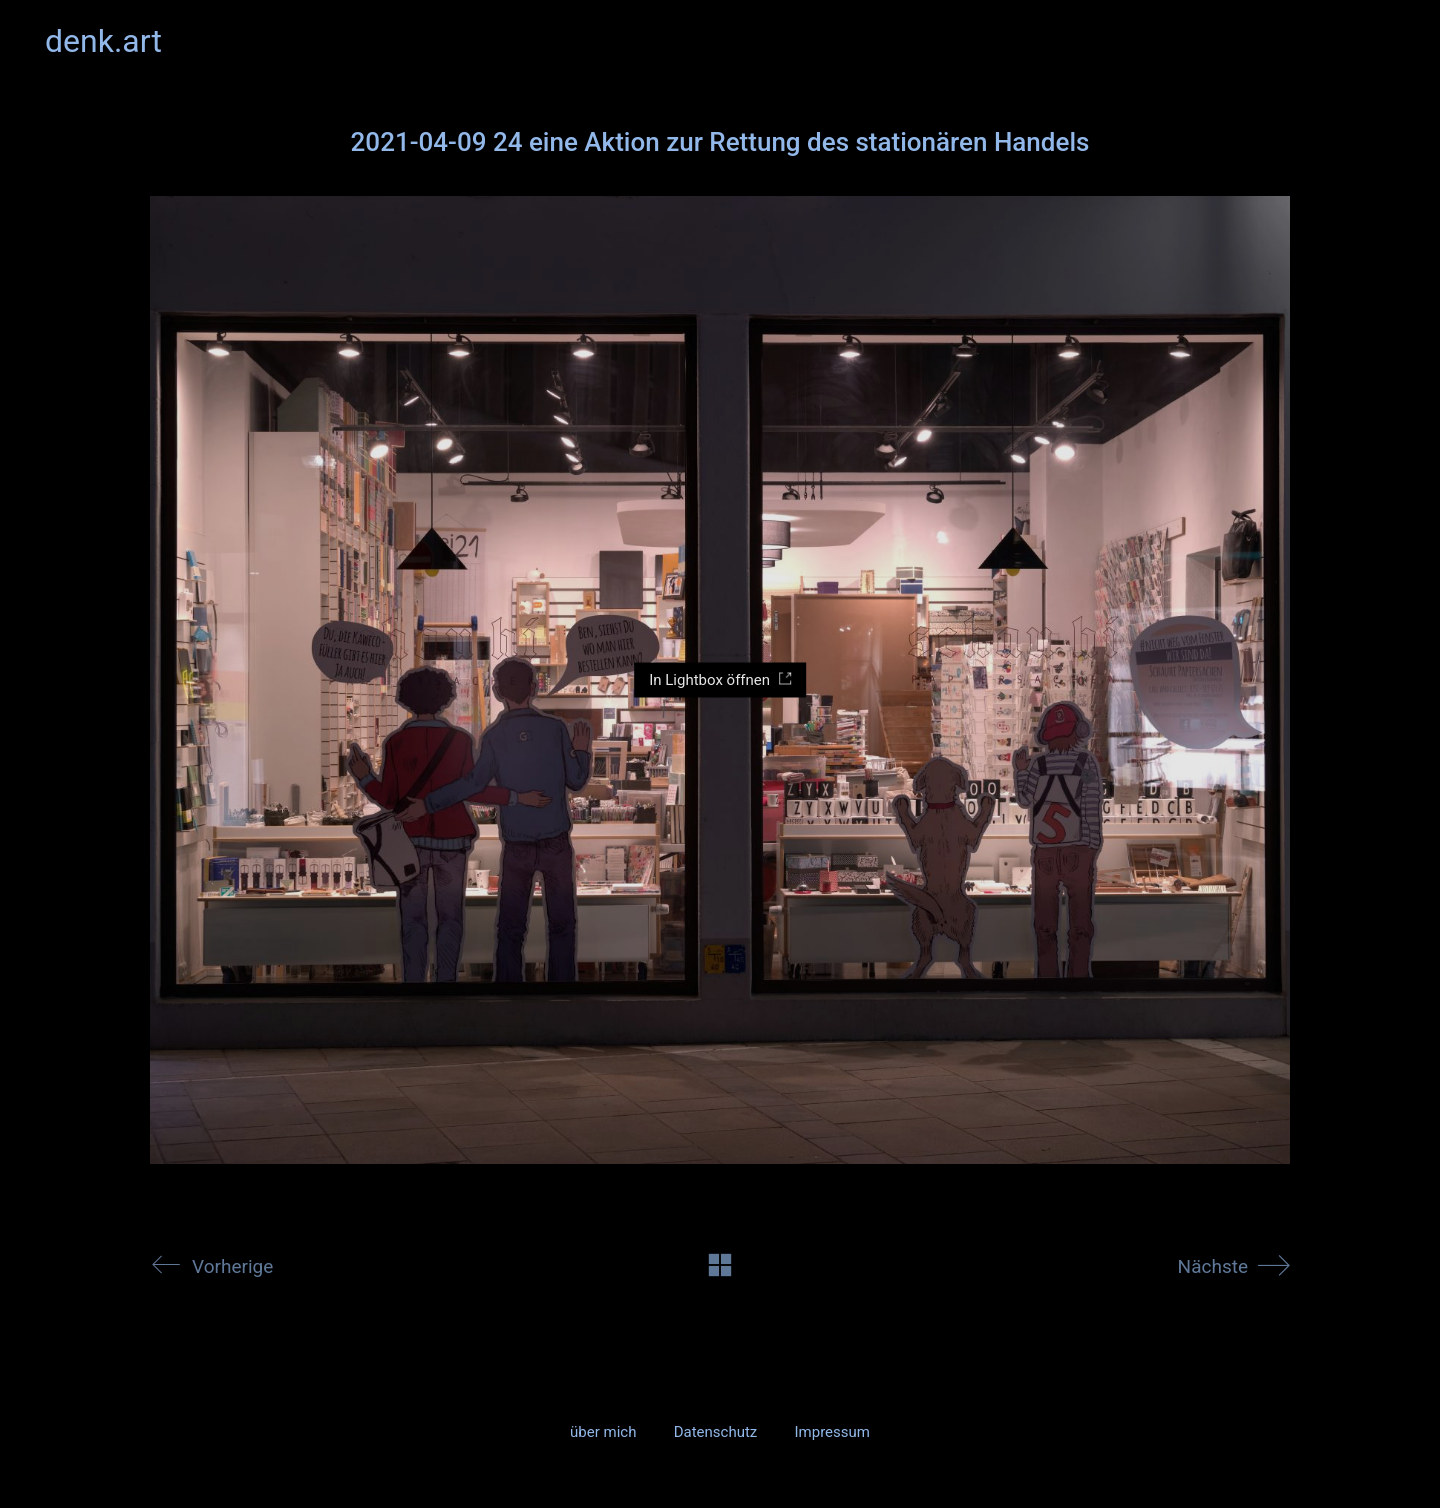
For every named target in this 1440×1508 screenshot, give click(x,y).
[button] (1383, 41)
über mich (603, 1432)
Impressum (831, 1432)
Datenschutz (716, 1432)
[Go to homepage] (103, 41)
